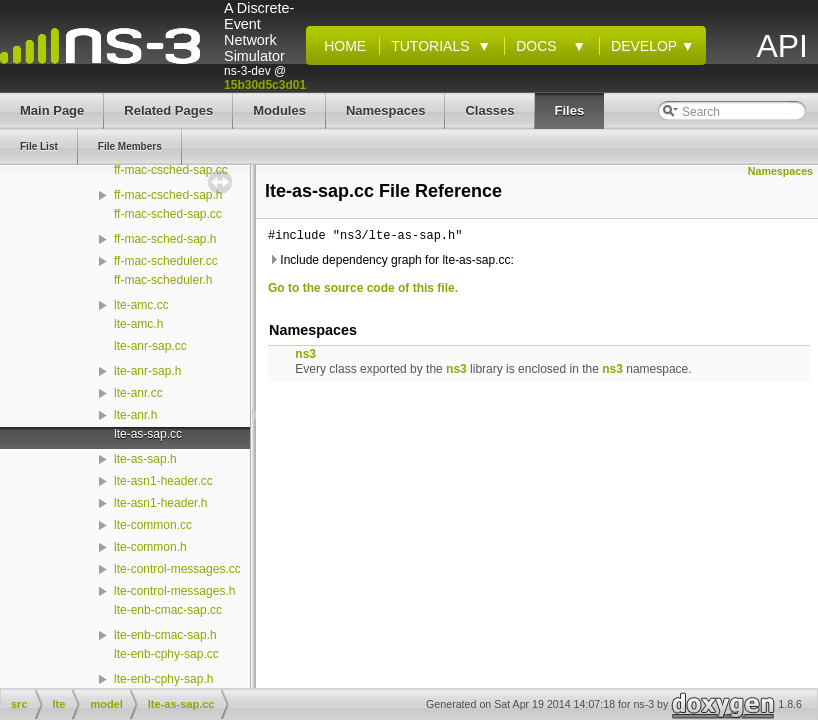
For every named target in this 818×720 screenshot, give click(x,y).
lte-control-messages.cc (177, 569)
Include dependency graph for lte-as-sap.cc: (391, 260)
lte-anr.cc (138, 393)
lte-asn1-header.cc (163, 481)
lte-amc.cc (141, 305)
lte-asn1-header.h (160, 503)
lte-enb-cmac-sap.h (165, 635)
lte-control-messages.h (174, 591)
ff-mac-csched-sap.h (168, 195)
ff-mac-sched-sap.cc (168, 214)
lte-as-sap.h (145, 459)
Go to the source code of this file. (363, 288)
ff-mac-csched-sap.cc (171, 170)
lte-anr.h (135, 415)
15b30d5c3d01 (265, 85)
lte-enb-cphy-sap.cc (166, 654)
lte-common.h (150, 547)
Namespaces (780, 171)
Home (341, 46)
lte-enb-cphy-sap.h (163, 679)
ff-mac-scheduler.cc (166, 261)
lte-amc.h (138, 324)
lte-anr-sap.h (147, 371)
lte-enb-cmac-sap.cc (168, 610)
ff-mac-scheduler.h (163, 280)
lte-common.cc (153, 525)
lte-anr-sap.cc (150, 346)
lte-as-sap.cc (148, 434)
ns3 (305, 354)
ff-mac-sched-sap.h (165, 239)
